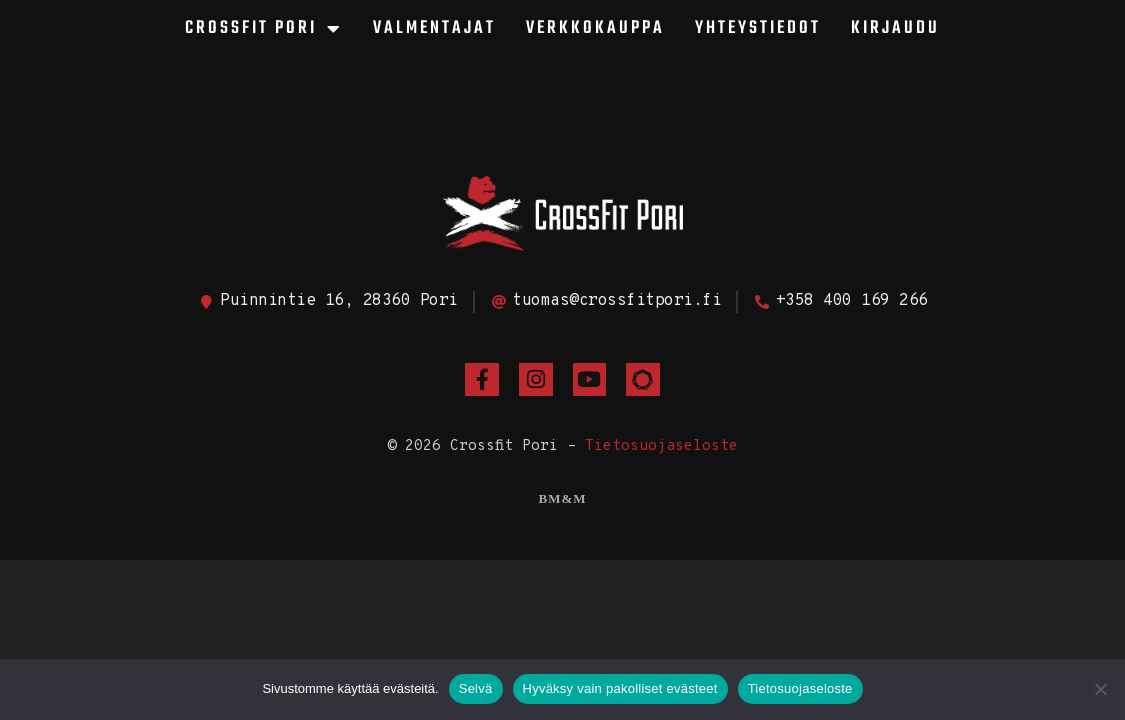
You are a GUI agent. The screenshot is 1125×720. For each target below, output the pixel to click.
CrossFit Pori (264, 29)
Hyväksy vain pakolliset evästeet (620, 688)
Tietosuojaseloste (661, 446)
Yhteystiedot (758, 28)
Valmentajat (434, 28)
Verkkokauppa (595, 28)
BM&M (562, 498)
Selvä (476, 688)
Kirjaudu (895, 28)
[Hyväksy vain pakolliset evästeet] (1100, 689)
